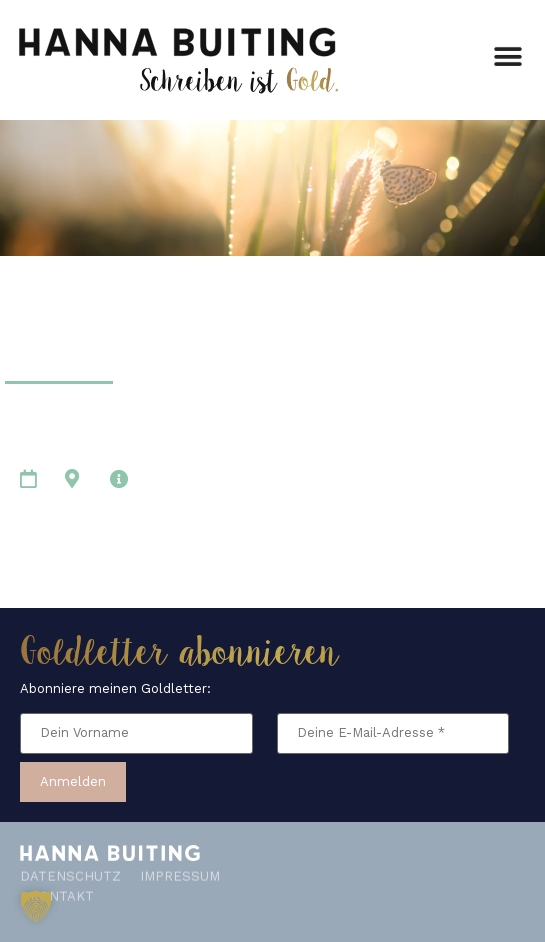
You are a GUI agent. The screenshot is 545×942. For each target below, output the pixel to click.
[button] (507, 53)
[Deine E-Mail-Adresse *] (393, 733)
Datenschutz (70, 866)
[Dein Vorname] (136, 733)
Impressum (180, 866)
